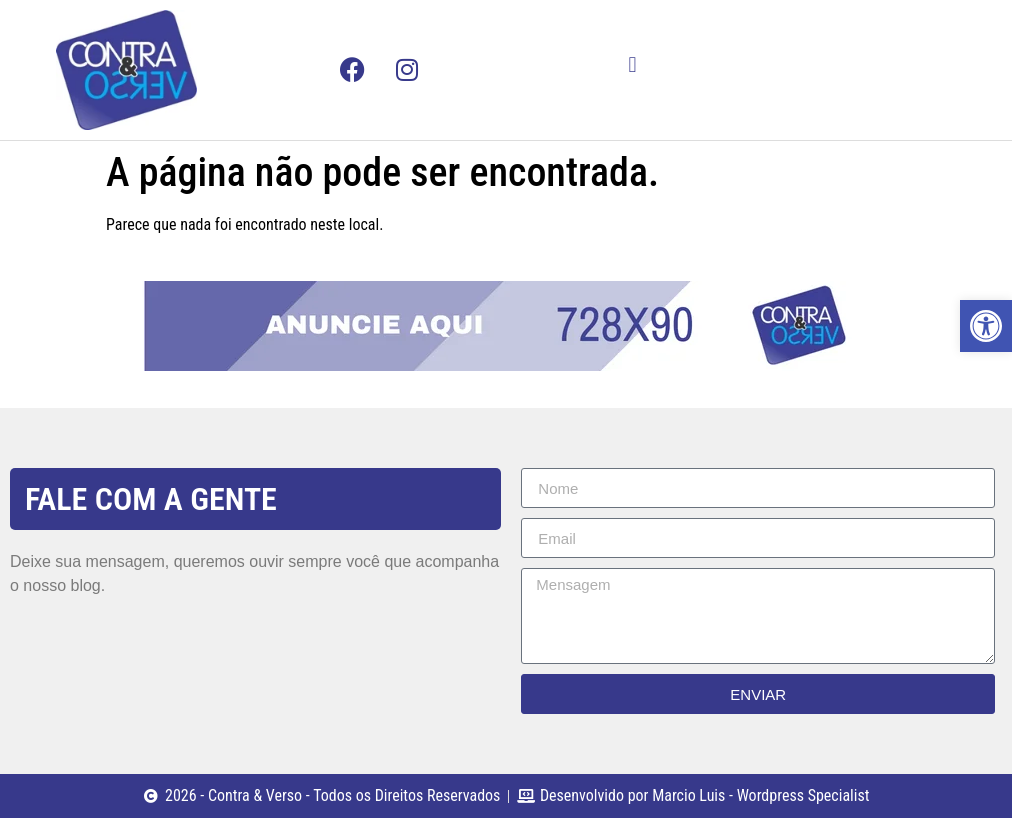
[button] (632, 64)
